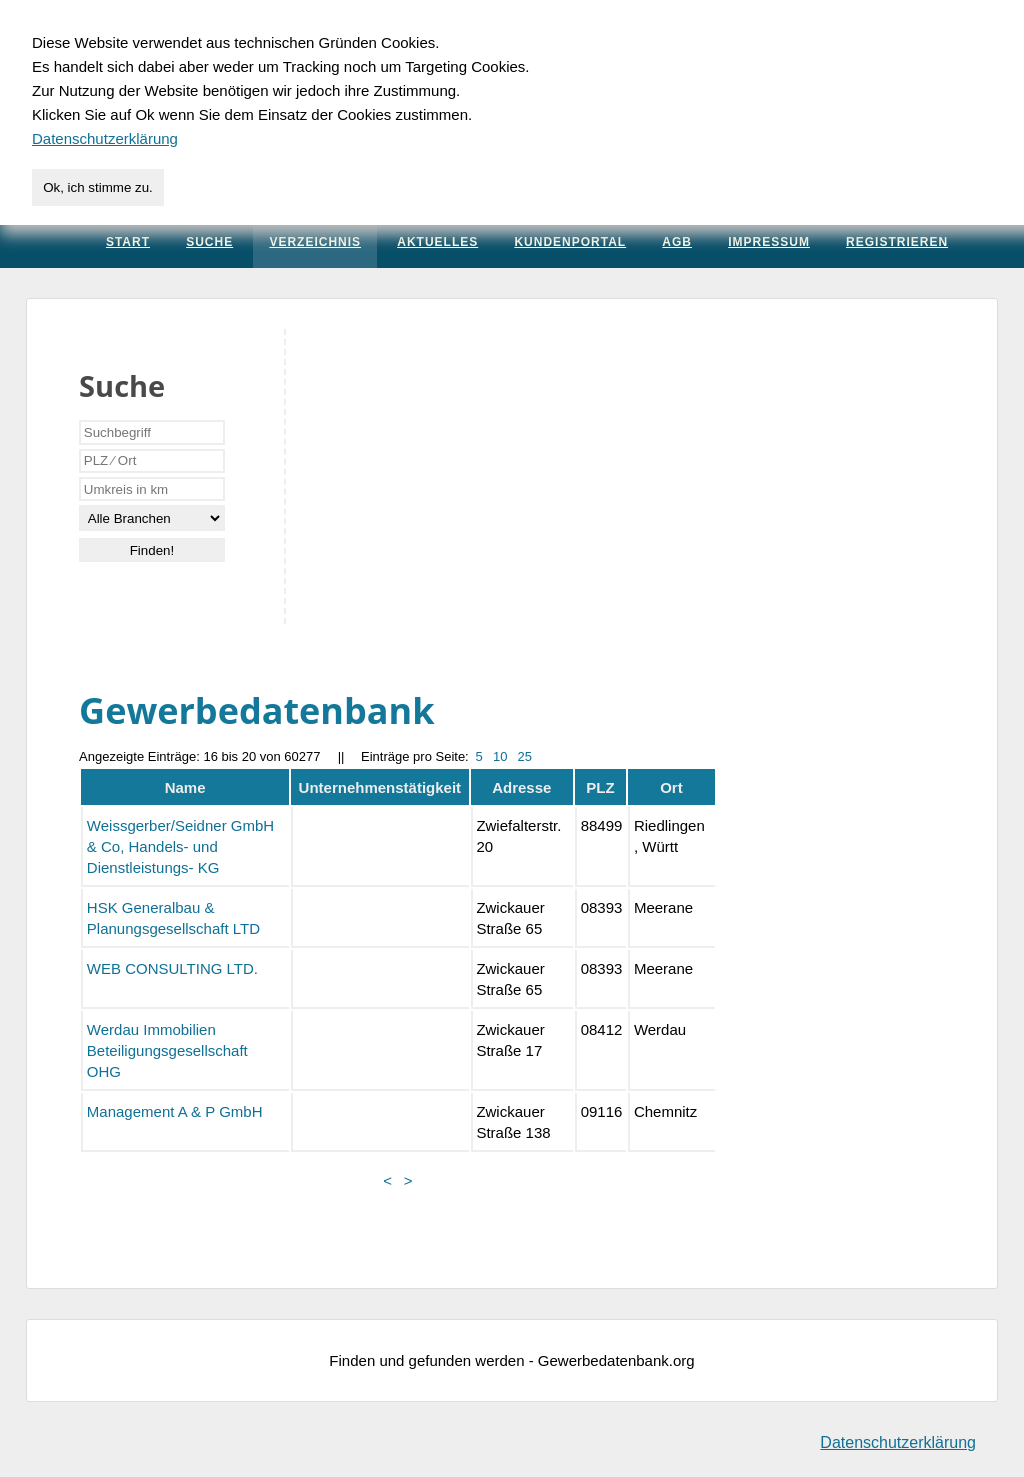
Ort (671, 787)
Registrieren (897, 242)
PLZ (600, 787)
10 (500, 756)
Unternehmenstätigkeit (380, 787)
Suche (209, 242)
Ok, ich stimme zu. (98, 187)
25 (525, 756)
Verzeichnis (315, 242)
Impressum (769, 242)
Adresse (521, 787)
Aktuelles (437, 242)
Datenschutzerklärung (898, 1442)
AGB (677, 242)
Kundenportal (570, 242)
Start (128, 242)
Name (185, 787)
